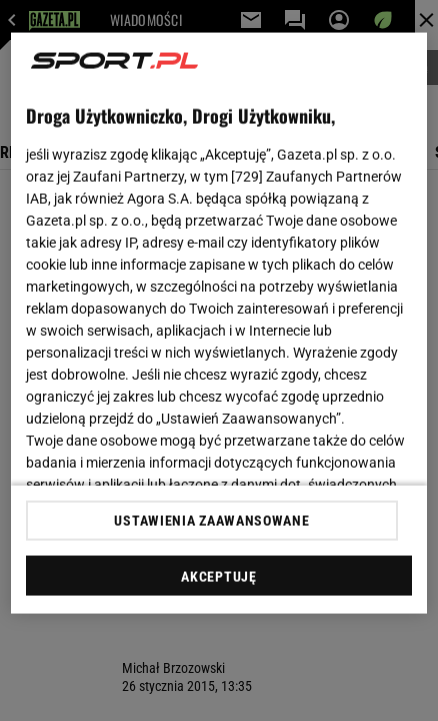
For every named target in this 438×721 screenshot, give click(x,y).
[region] (219, 323)
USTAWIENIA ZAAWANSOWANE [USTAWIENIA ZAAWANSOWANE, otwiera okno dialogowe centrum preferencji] (211, 520)
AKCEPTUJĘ (218, 576)
